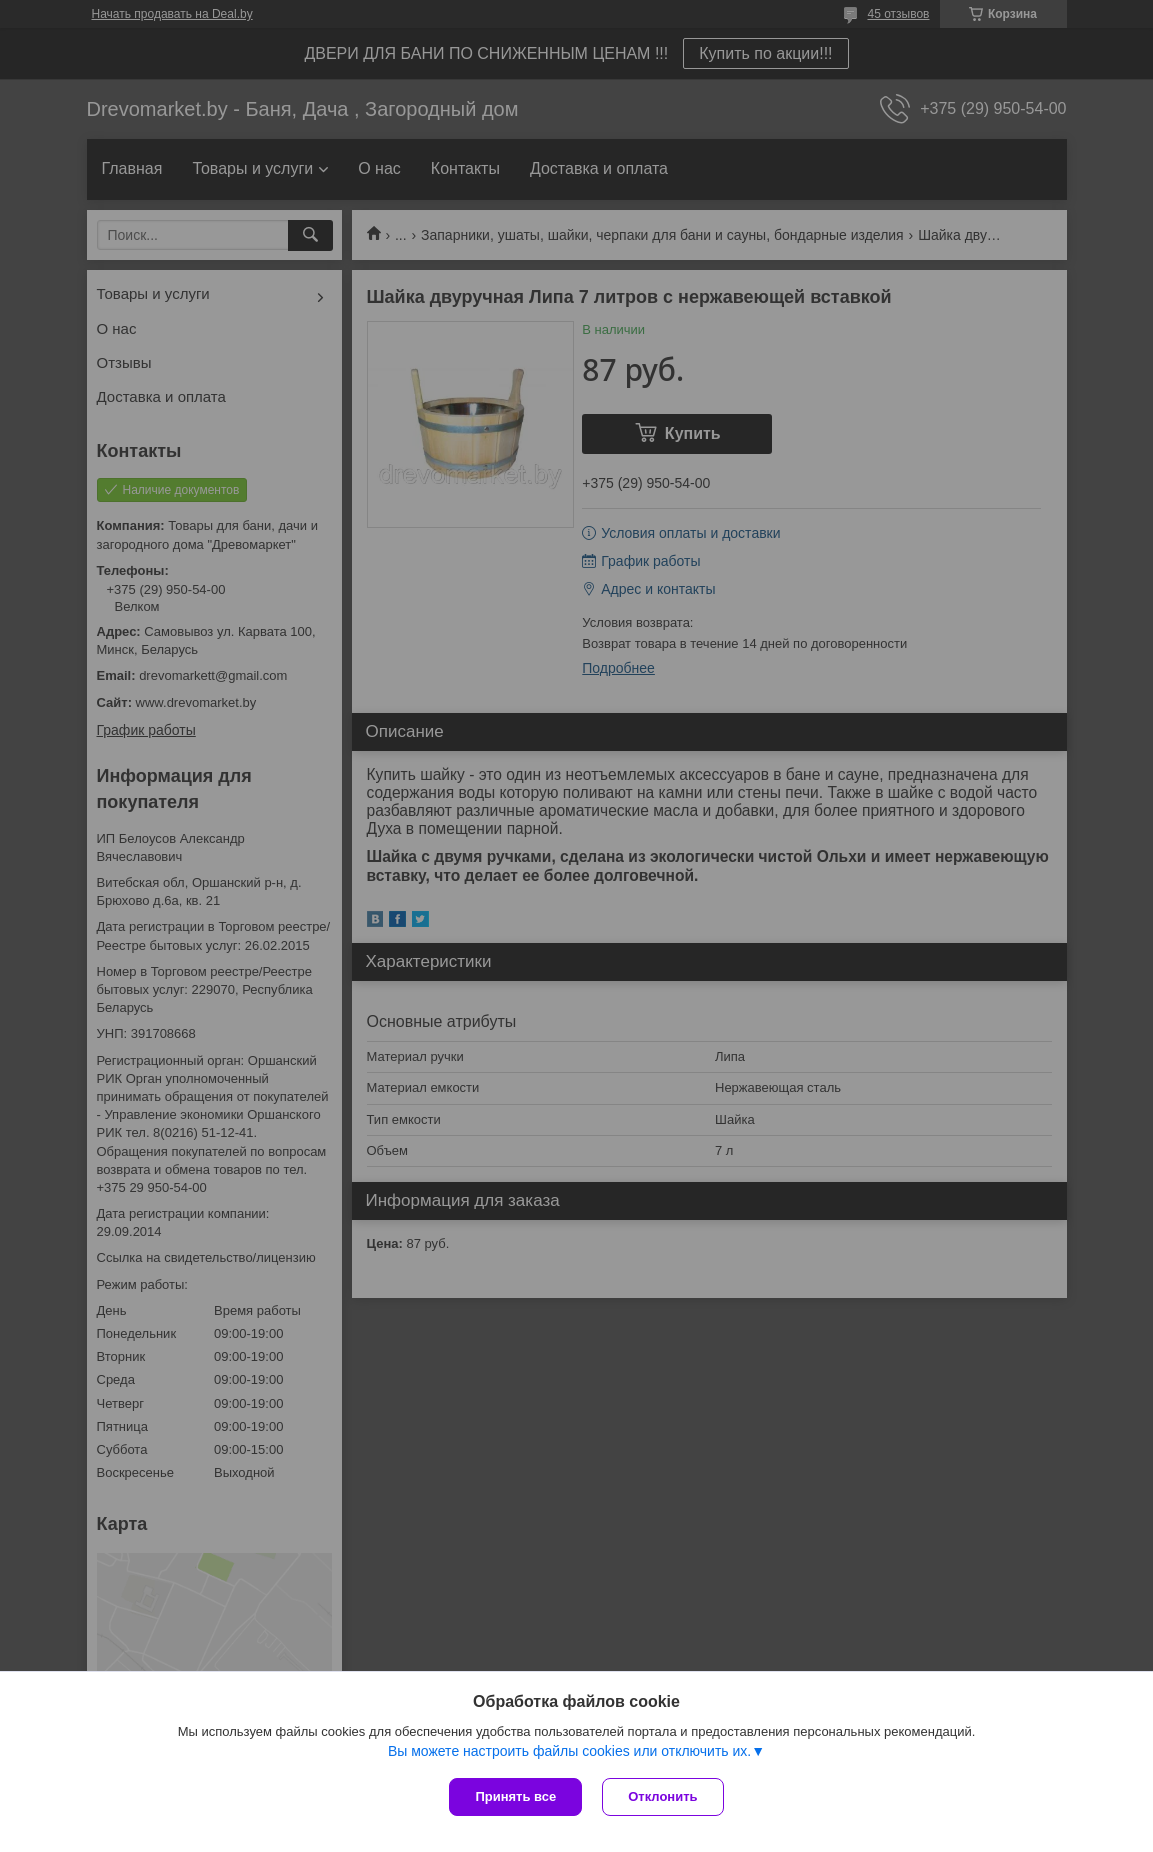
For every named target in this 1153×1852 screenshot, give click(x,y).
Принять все (515, 1796)
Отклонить (662, 1796)
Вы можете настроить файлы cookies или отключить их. (569, 1751)
